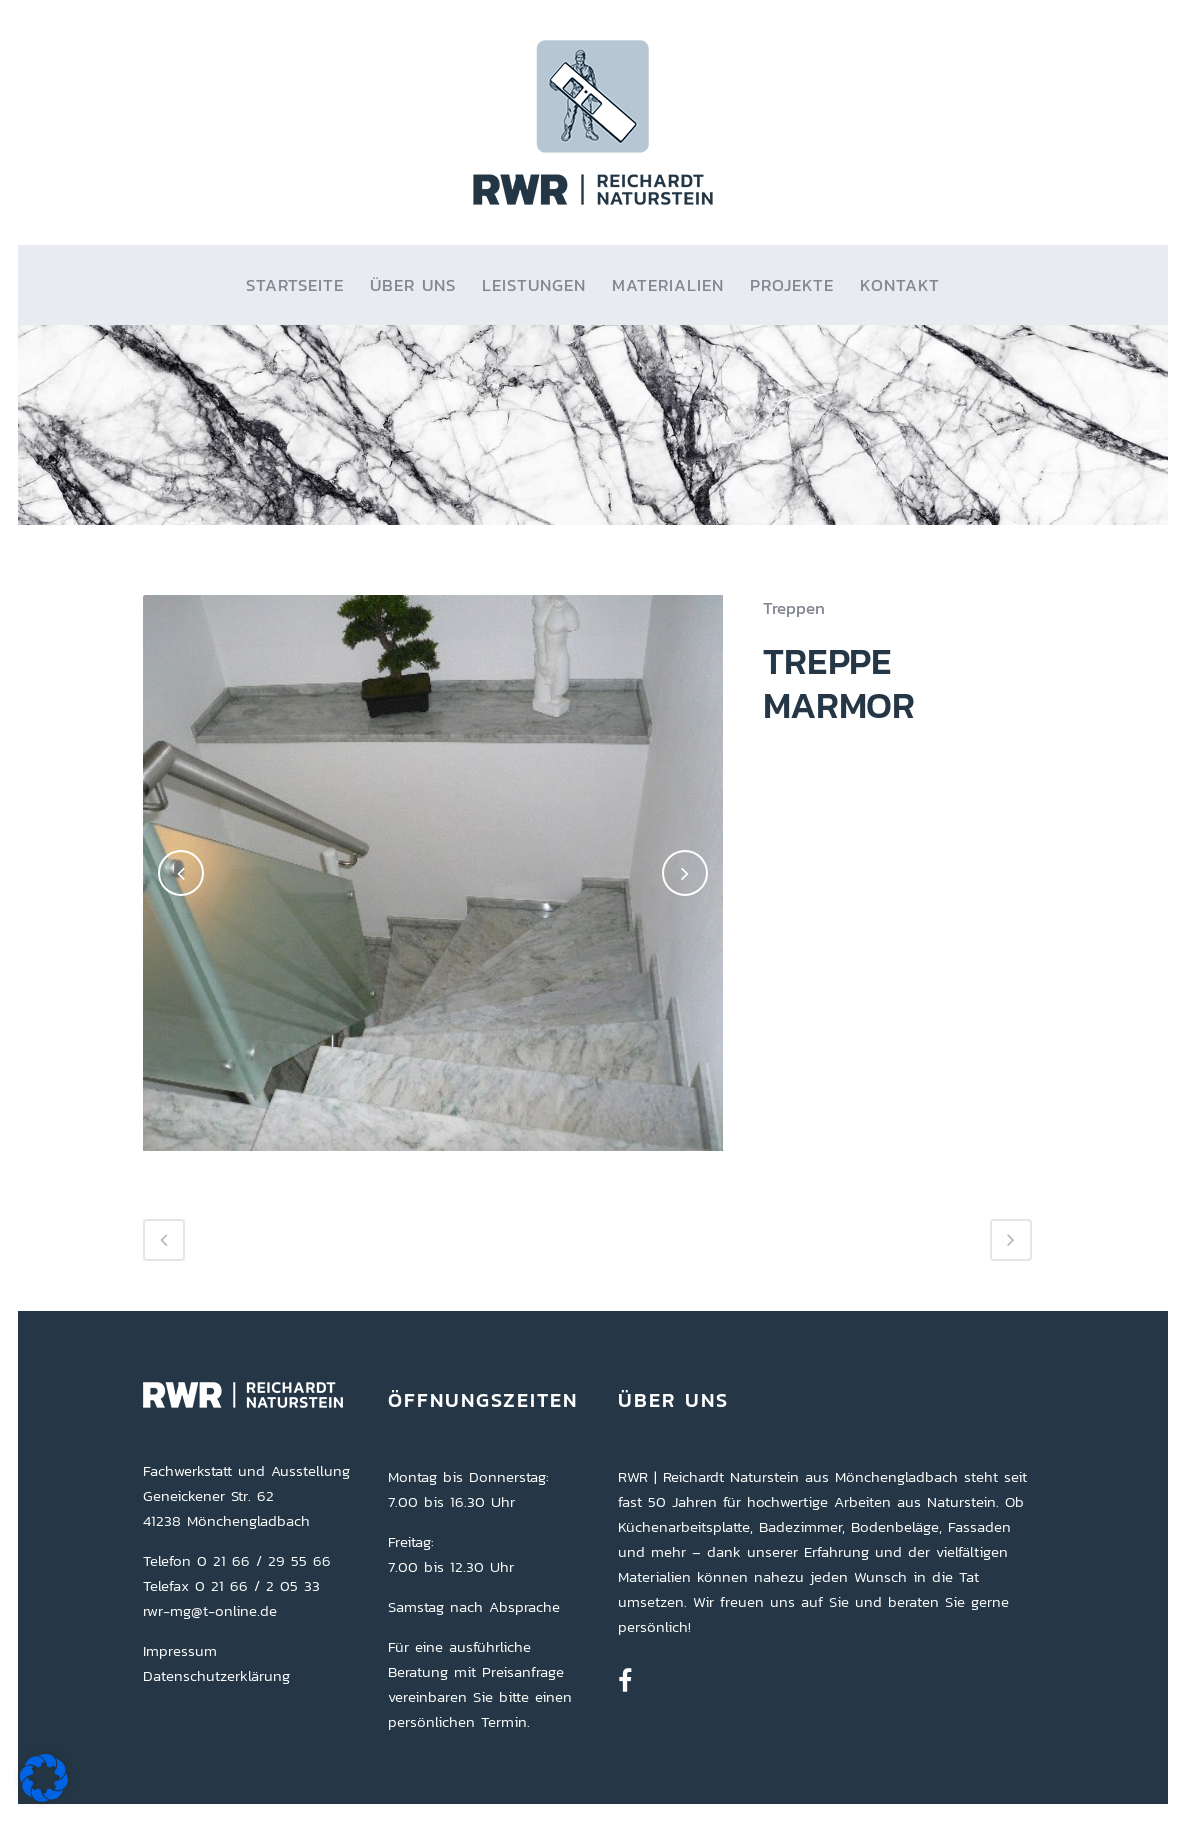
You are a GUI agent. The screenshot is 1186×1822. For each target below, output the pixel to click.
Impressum (180, 1650)
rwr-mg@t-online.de (210, 1610)
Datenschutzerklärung (216, 1675)
